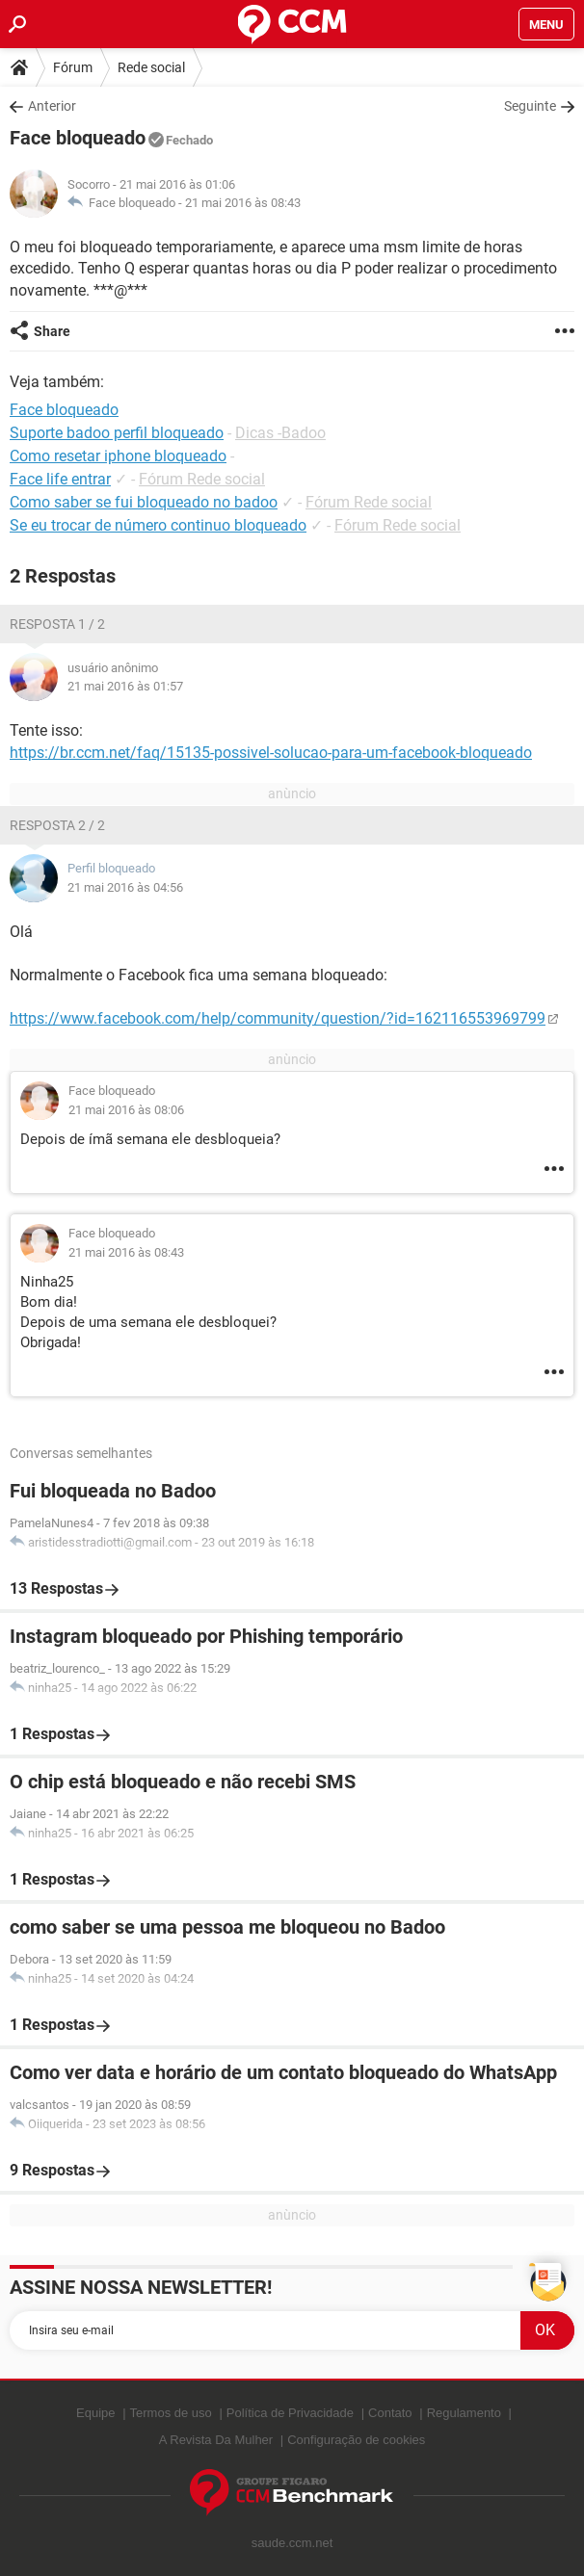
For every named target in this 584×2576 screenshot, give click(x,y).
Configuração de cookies (356, 2440)
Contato (390, 2413)
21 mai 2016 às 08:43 (243, 202)
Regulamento (464, 2413)
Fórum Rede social (202, 479)
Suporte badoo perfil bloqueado (117, 433)
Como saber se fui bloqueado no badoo (144, 502)
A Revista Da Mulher (216, 2440)
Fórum (73, 67)
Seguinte (530, 106)
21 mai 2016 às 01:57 (125, 686)
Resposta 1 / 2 (57, 624)
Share (52, 331)
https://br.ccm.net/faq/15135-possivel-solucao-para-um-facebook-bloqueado (271, 752)
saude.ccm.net (292, 2543)
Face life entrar (60, 479)
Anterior (52, 106)
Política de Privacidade (290, 2413)
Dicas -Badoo (280, 433)
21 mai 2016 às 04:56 (125, 887)
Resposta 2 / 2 (57, 825)
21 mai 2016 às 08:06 (126, 1110)
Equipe (95, 2413)
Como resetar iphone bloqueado (118, 456)
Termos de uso (171, 2413)
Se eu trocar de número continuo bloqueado (158, 525)
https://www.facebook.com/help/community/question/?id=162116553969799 (277, 1018)
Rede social (151, 67)
